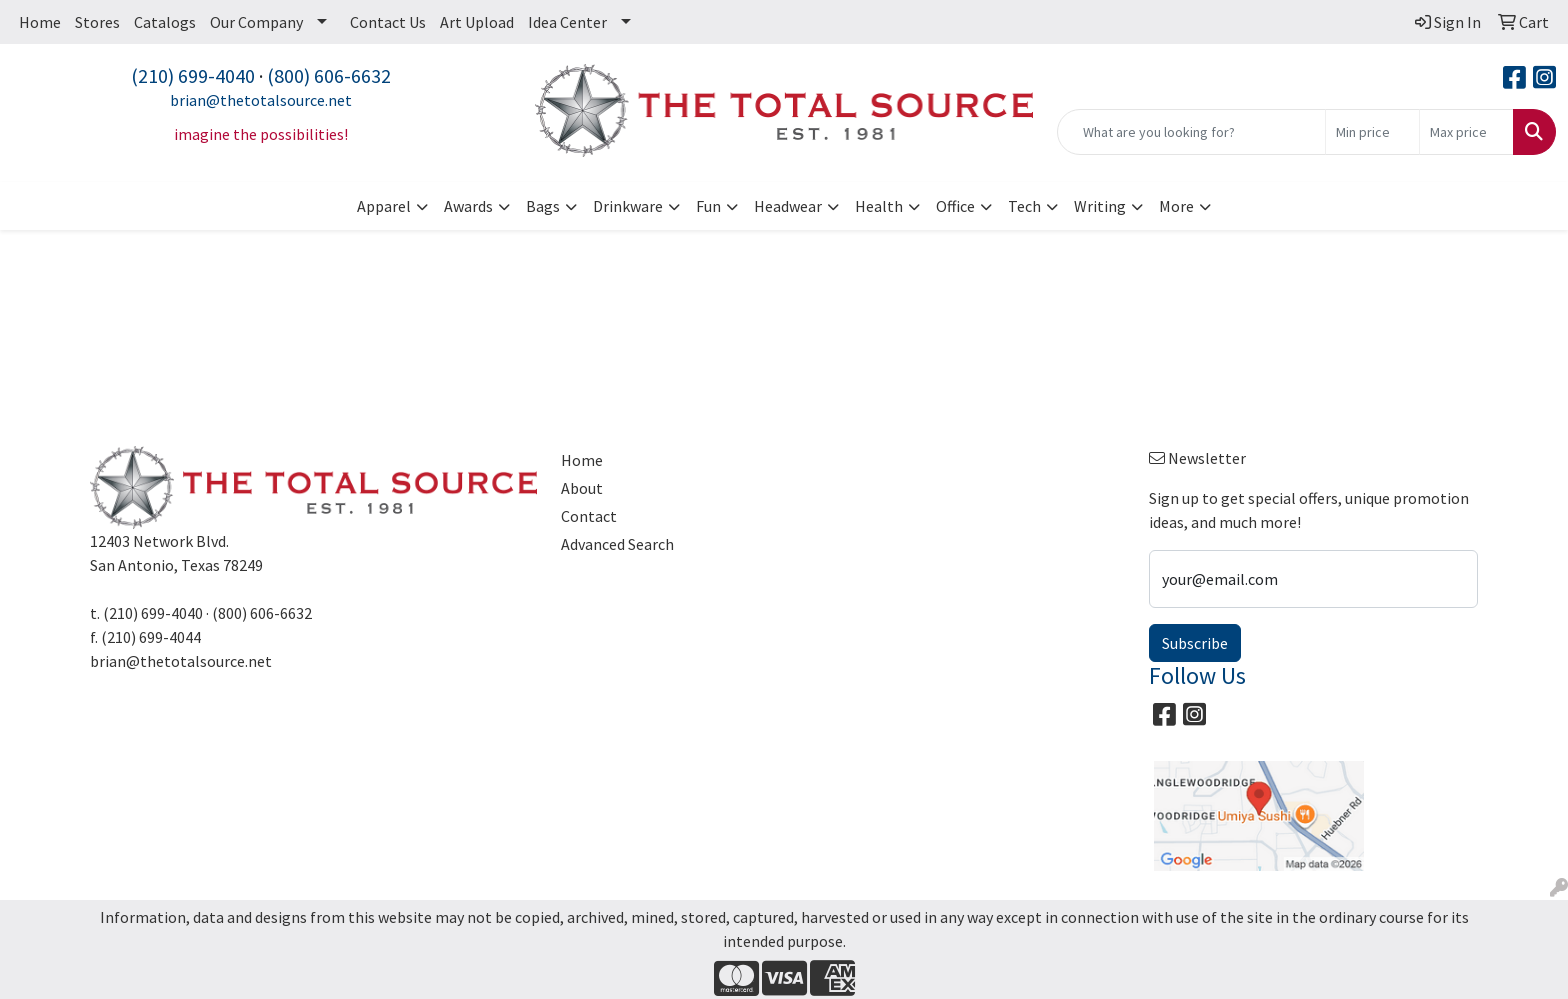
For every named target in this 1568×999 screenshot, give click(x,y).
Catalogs (165, 22)
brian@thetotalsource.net (261, 100)
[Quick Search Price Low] (1372, 132)
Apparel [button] (384, 206)
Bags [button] (543, 206)
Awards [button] (468, 206)
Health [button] (879, 206)
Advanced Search (617, 544)
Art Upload (477, 22)
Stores (97, 22)
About (582, 488)
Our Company (256, 22)
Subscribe (1195, 643)
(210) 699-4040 (193, 75)
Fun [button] (708, 206)
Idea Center (567, 22)
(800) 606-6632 (329, 75)
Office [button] (955, 206)
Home (40, 22)
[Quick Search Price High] (1466, 132)
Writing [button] (1100, 206)
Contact (589, 516)
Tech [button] (1024, 206)
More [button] (1176, 206)
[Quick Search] (1191, 132)
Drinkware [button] (628, 206)
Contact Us (388, 22)
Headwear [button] (788, 206)
